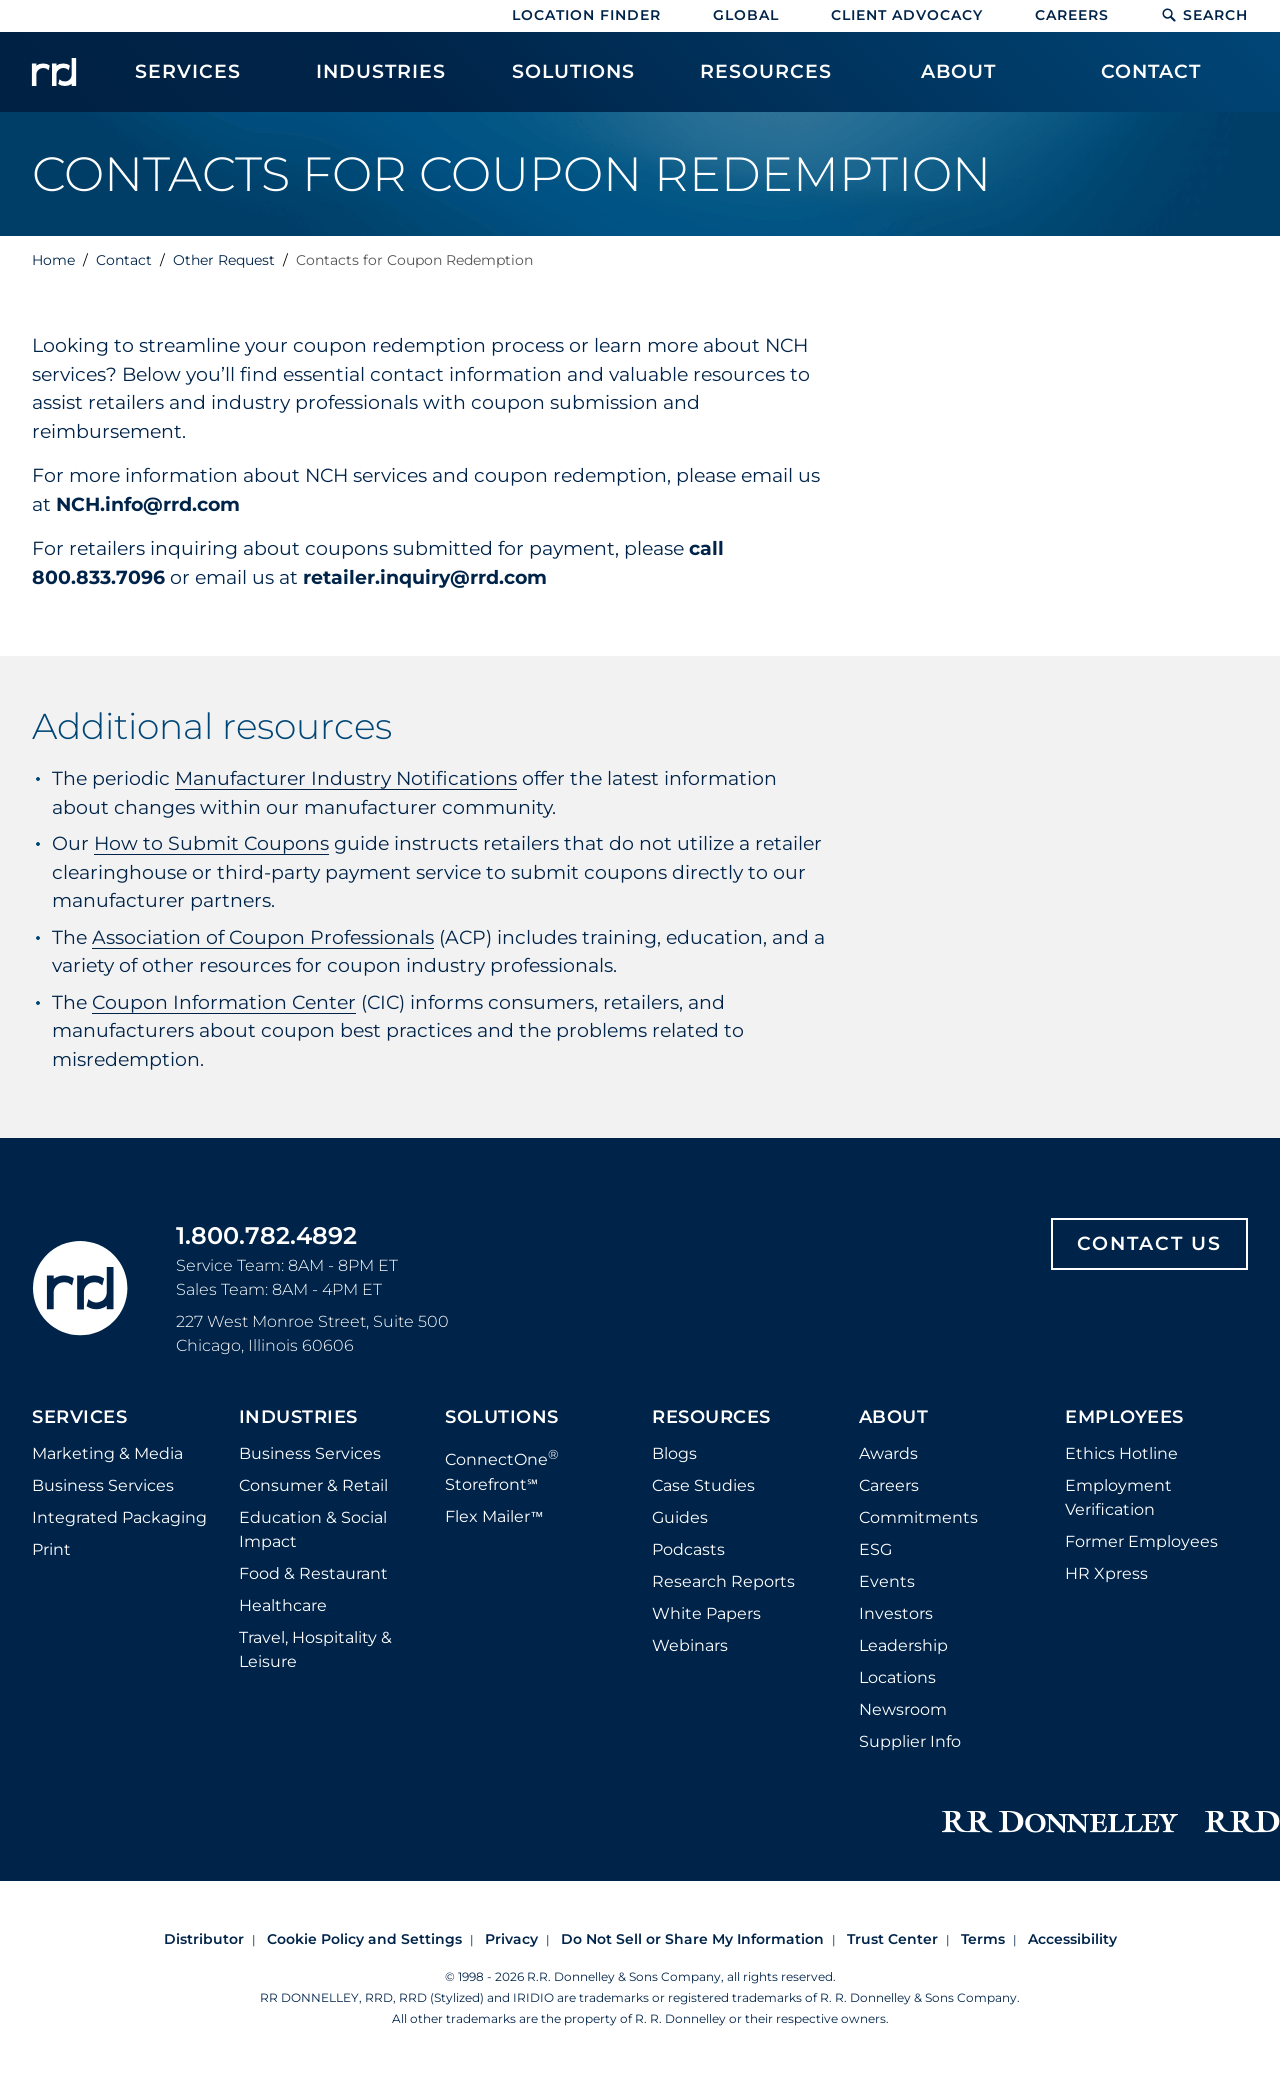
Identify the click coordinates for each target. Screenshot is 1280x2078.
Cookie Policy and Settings (364, 1939)
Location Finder (586, 15)
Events (887, 1581)
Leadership (903, 1645)
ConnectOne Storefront (502, 1469)
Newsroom (903, 1709)
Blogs (674, 1453)
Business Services (103, 1485)
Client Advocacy (907, 15)
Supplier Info (910, 1741)
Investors (896, 1613)
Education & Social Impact (313, 1529)
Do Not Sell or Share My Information (692, 1939)
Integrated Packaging (119, 1517)
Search (1204, 15)
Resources (711, 1418)
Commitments (918, 1517)
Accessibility (1072, 1939)
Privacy (511, 1939)
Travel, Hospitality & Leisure (315, 1649)
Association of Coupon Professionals (263, 937)
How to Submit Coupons (211, 843)
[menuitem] (188, 82)
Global (746, 15)
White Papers (706, 1613)
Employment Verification (1118, 1497)
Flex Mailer (494, 1516)
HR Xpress (1106, 1573)
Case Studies (703, 1485)
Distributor (204, 1939)
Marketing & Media (107, 1453)
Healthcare (283, 1605)
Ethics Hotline (1121, 1453)
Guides (680, 1517)
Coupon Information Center (224, 1002)
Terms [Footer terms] (983, 1939)
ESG (875, 1549)
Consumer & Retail (313, 1485)
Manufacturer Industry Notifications (346, 778)
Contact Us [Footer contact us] (1149, 1243)
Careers (1072, 15)
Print (51, 1549)
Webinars (690, 1645)
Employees (1124, 1418)
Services (79, 1418)
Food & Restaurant (313, 1573)
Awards (888, 1453)
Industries (298, 1418)
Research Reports (723, 1581)
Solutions (502, 1418)
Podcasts (688, 1549)
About (894, 1418)
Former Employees (1141, 1541)
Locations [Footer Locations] (897, 1677)
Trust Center (892, 1939)
